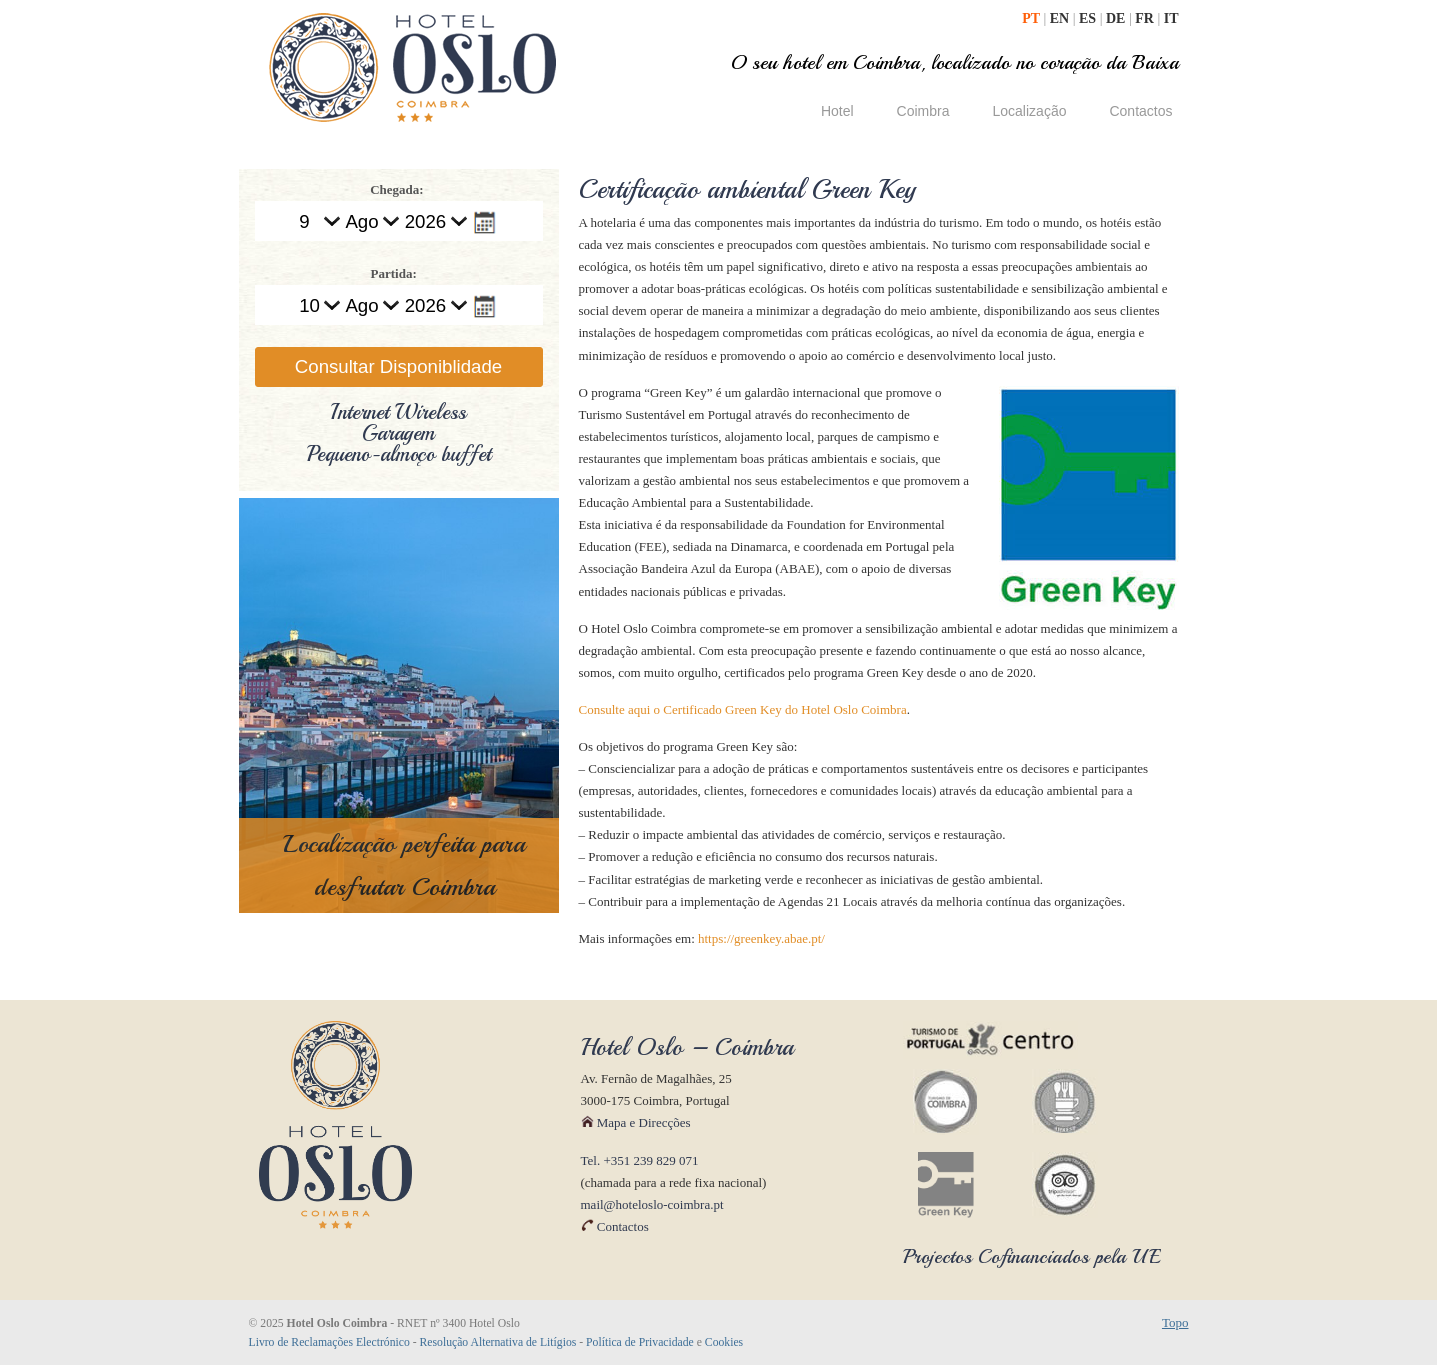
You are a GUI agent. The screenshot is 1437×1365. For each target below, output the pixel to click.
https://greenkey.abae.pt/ (761, 938)
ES (1089, 18)
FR (1146, 18)
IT (1171, 18)
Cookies (724, 1342)
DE (1117, 18)
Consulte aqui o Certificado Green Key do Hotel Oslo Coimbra (743, 709)
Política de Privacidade (640, 1342)
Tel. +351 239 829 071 (640, 1160)
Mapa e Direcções (636, 1122)
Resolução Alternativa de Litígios (498, 1342)
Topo (1175, 1322)
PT (1032, 18)
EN (1061, 18)
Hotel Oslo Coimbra (413, 67)
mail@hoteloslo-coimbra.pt (652, 1204)
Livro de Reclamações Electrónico (329, 1342)
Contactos (615, 1226)
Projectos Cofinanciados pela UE (1032, 1256)
